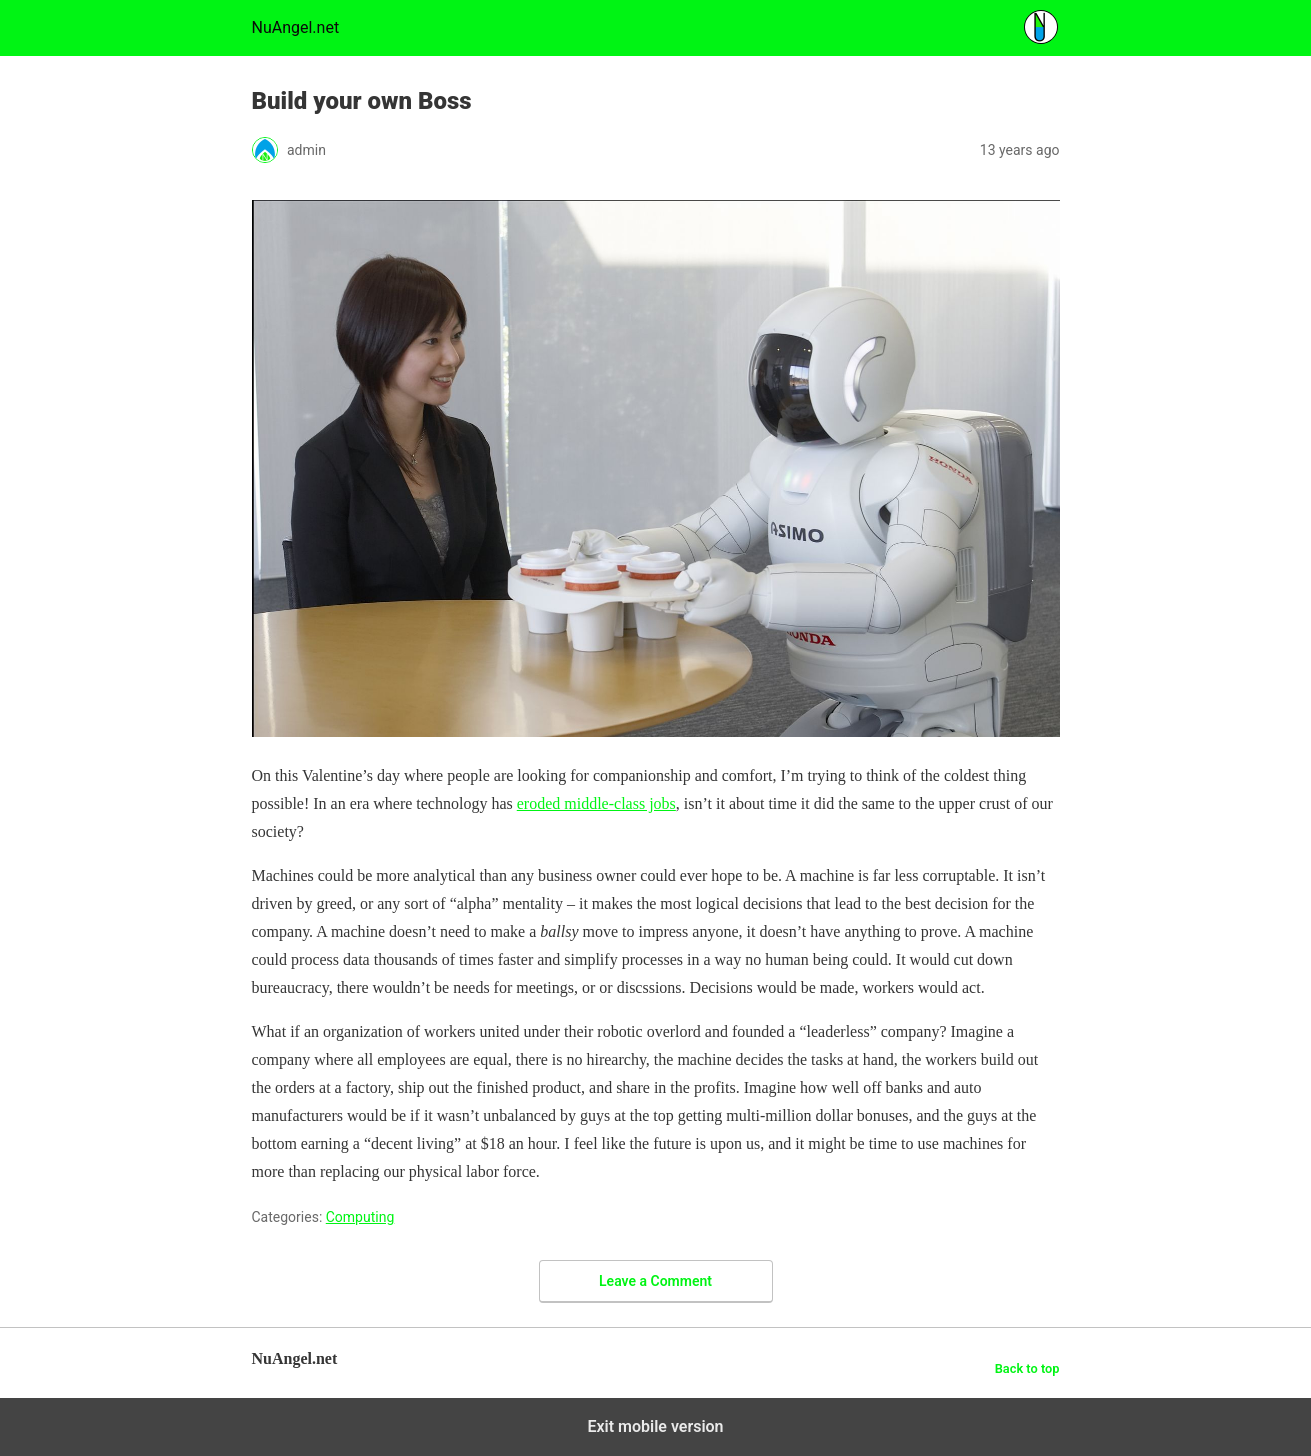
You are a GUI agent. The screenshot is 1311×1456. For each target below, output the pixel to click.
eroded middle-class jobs (596, 803)
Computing (360, 1217)
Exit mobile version (655, 1426)
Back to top (1027, 1368)
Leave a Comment (655, 1281)
